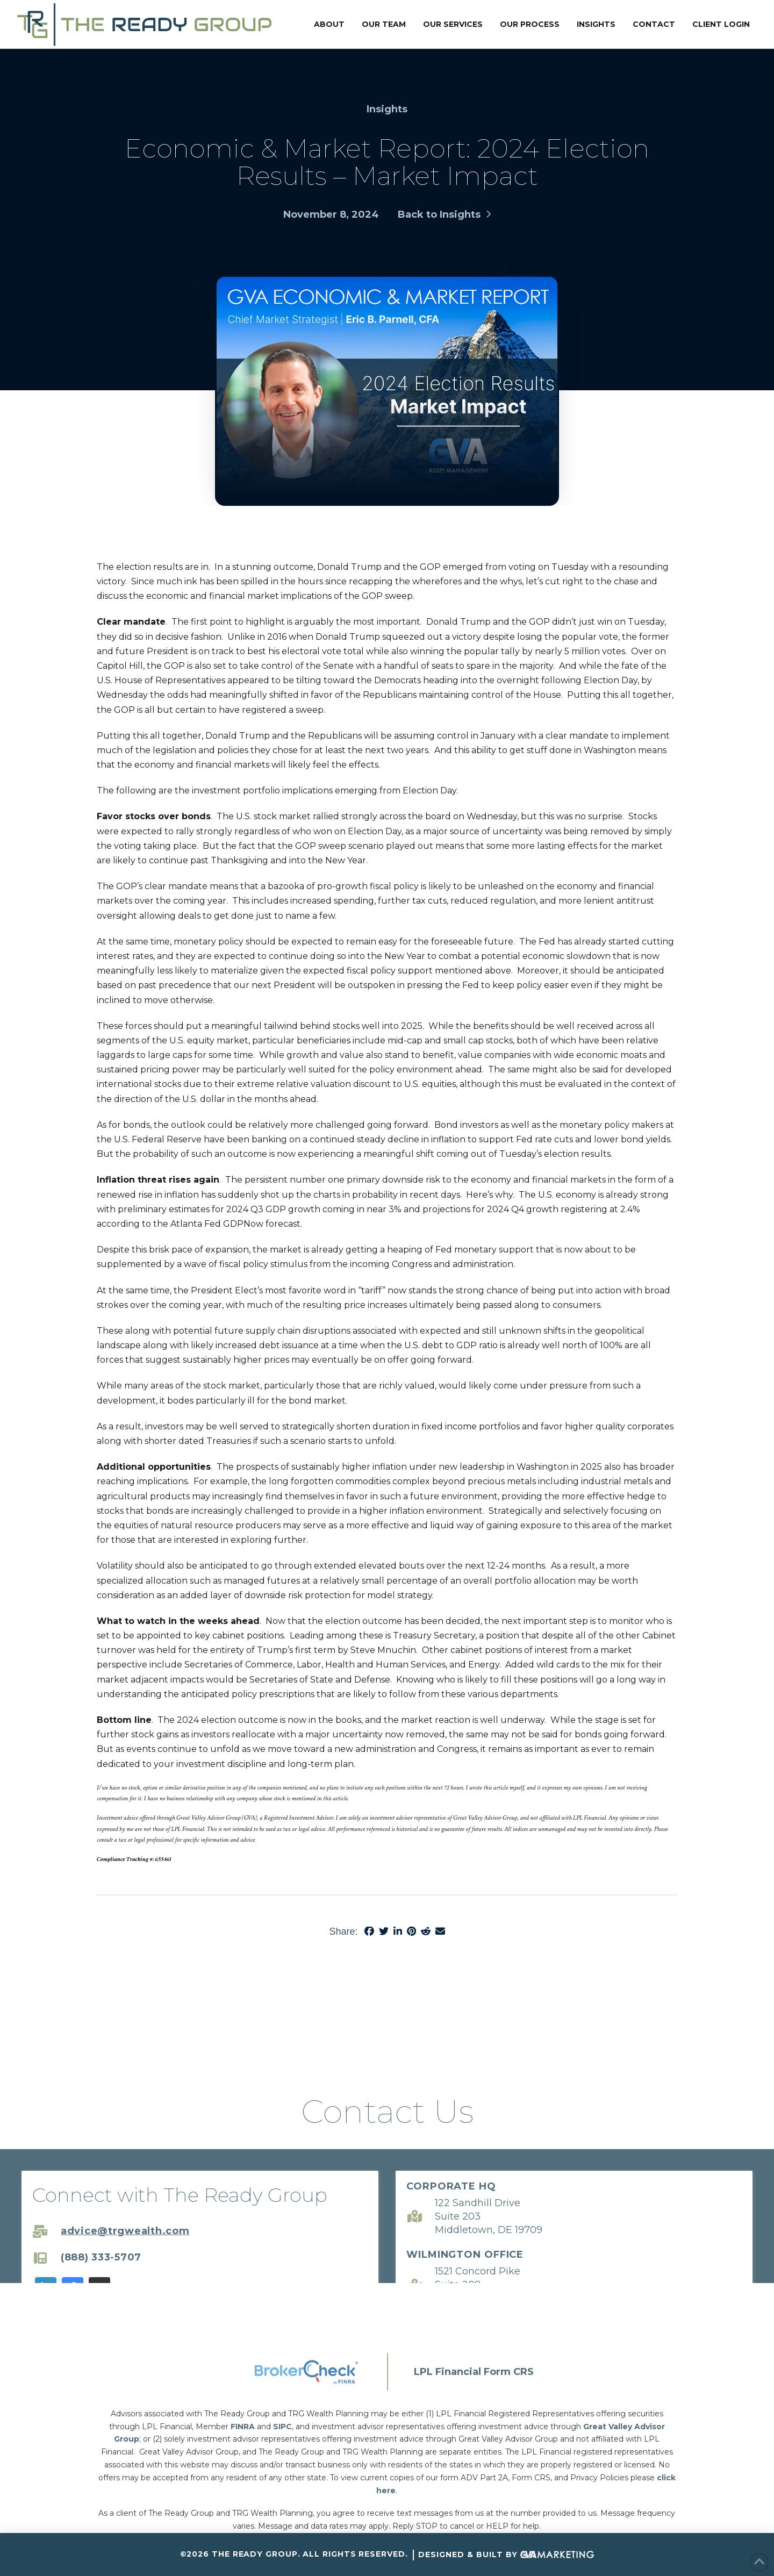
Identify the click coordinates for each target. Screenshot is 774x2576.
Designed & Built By (506, 2555)
